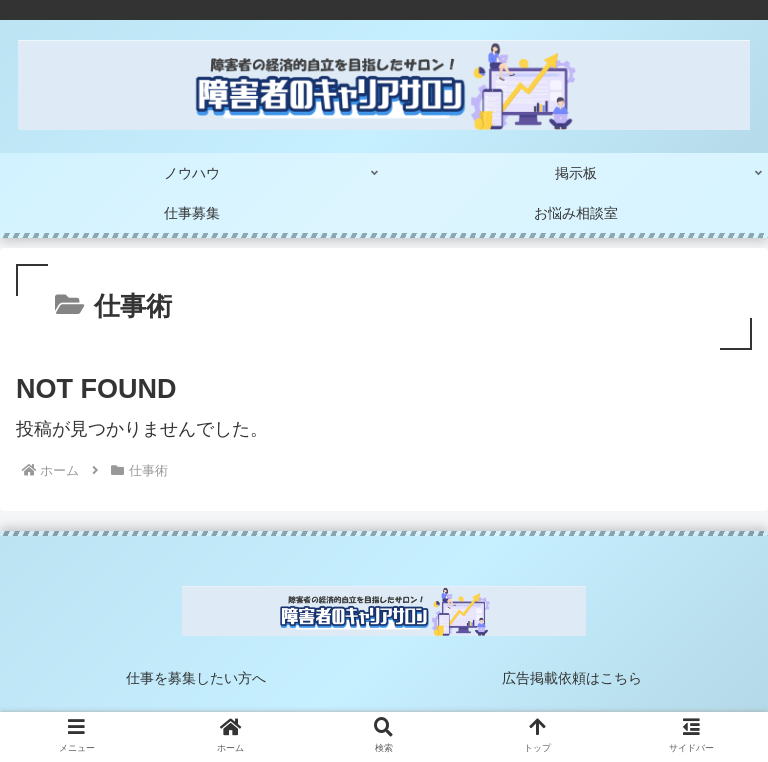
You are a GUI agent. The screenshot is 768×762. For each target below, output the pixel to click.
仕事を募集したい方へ (196, 678)
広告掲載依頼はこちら (572, 678)
